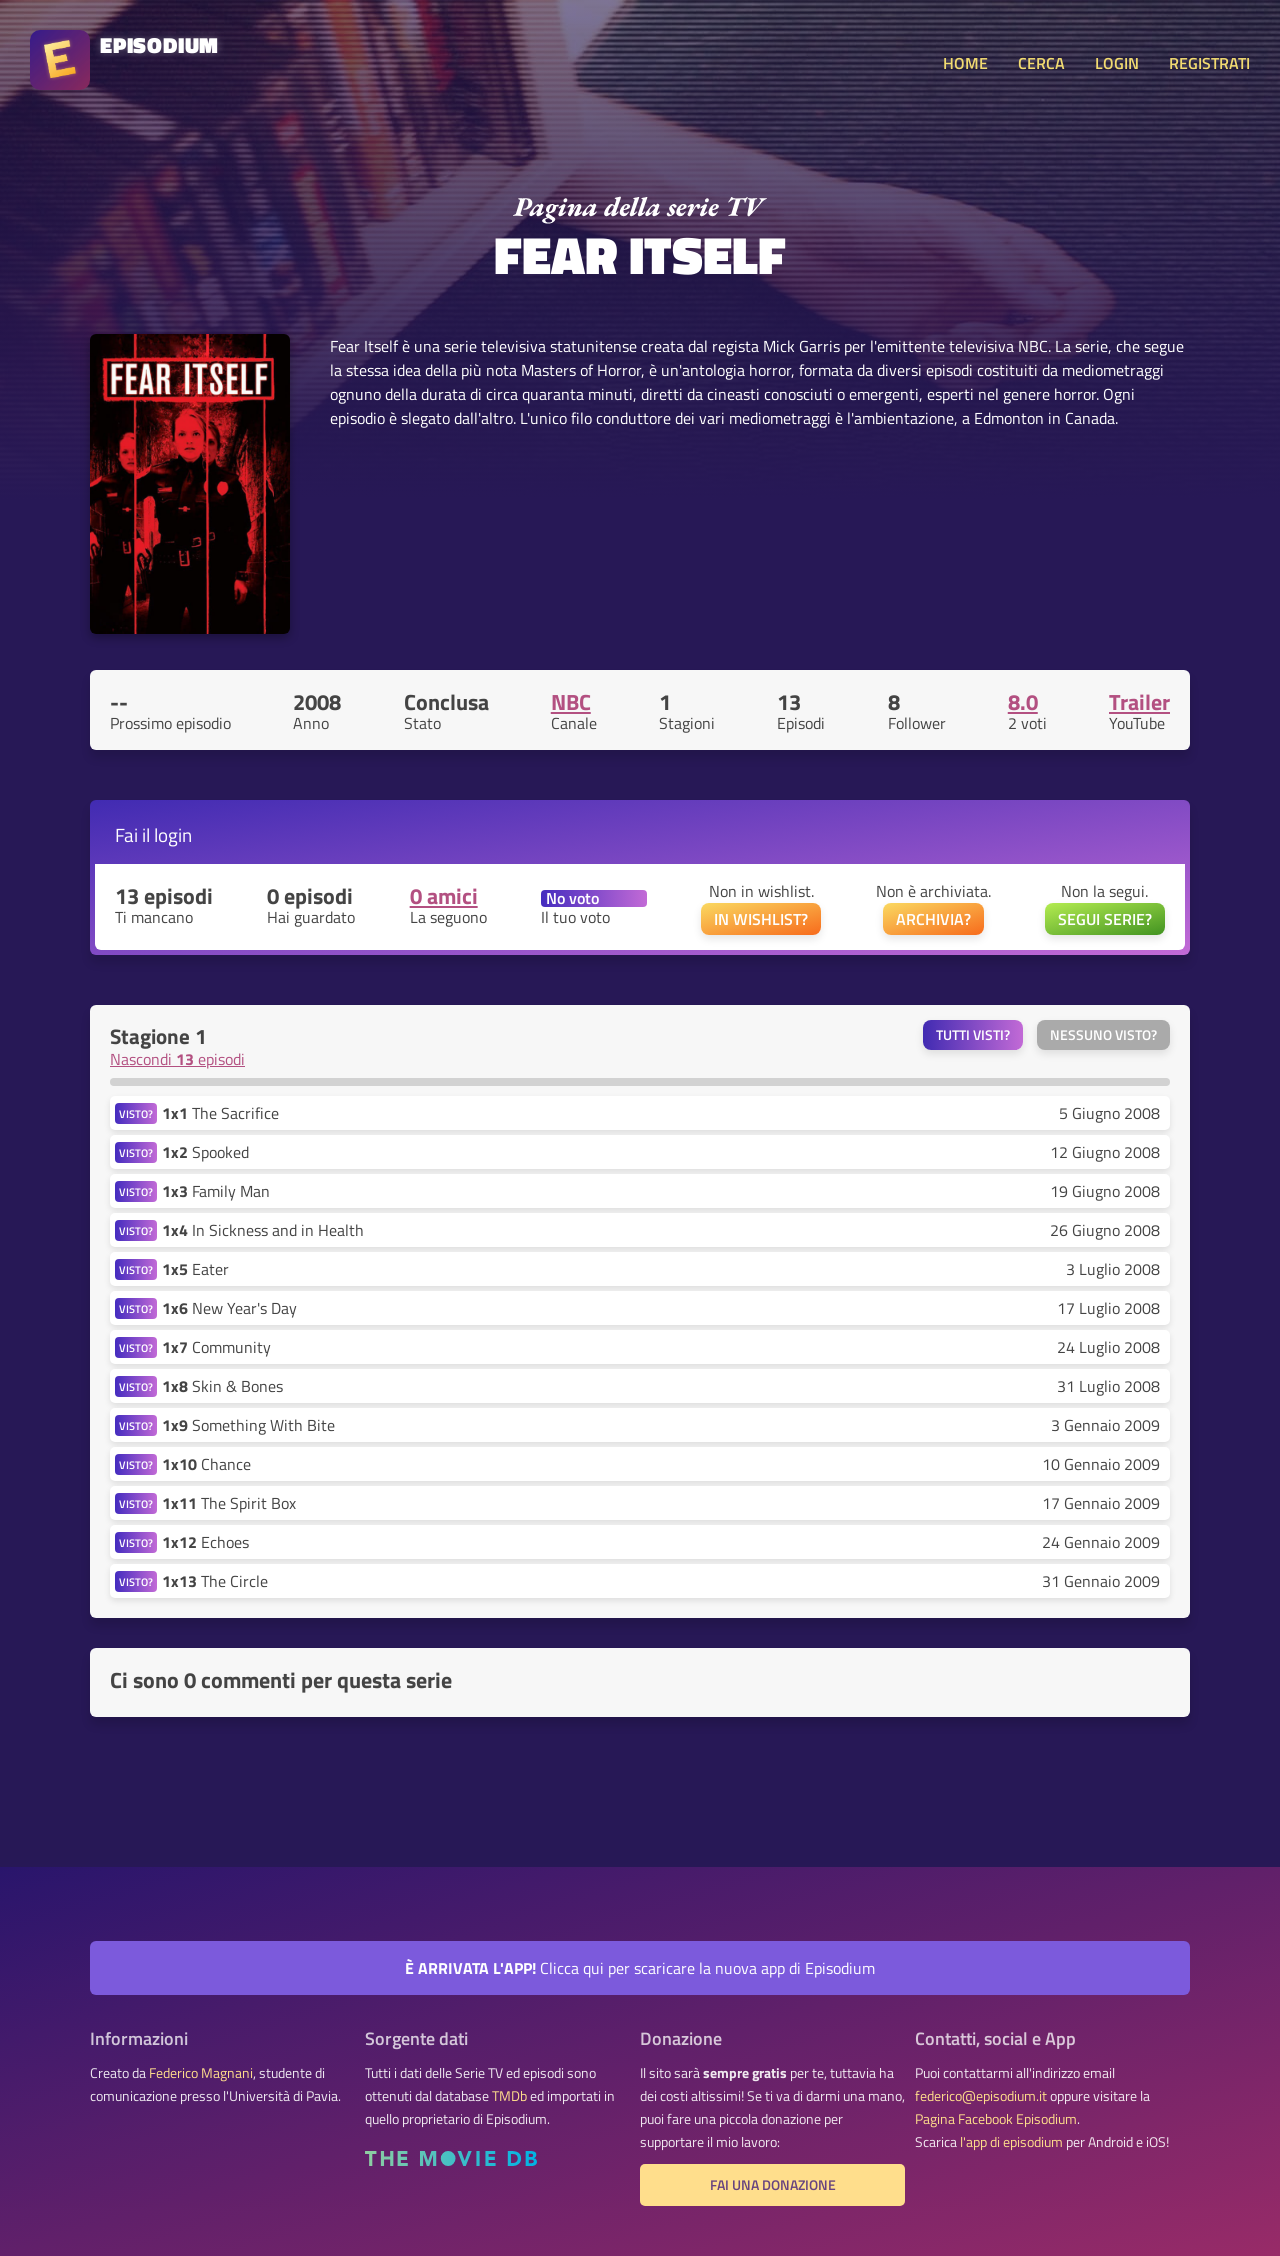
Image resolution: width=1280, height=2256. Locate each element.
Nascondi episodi (177, 1059)
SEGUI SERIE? (1105, 919)
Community (216, 1347)
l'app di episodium (1011, 2142)
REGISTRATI (1209, 63)
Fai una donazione (773, 2185)
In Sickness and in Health (263, 1230)
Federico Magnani (201, 2073)
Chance (206, 1464)
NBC (571, 702)
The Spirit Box (229, 1503)
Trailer (1139, 702)
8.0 (1023, 702)
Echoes (205, 1542)
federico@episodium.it (981, 2096)
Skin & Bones (222, 1386)
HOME (965, 63)
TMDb (509, 2096)
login (173, 834)
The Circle (215, 1581)
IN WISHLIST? (761, 919)
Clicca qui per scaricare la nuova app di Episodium (640, 1968)
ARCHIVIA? (933, 919)
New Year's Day (229, 1308)
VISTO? (136, 1113)
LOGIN (1117, 63)
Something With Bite (248, 1425)
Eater (195, 1269)
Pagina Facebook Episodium (996, 2119)
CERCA (1041, 63)
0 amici (444, 896)
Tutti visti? (973, 1035)
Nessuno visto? (1103, 1035)
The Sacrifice (220, 1113)
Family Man (216, 1191)
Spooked (205, 1152)
